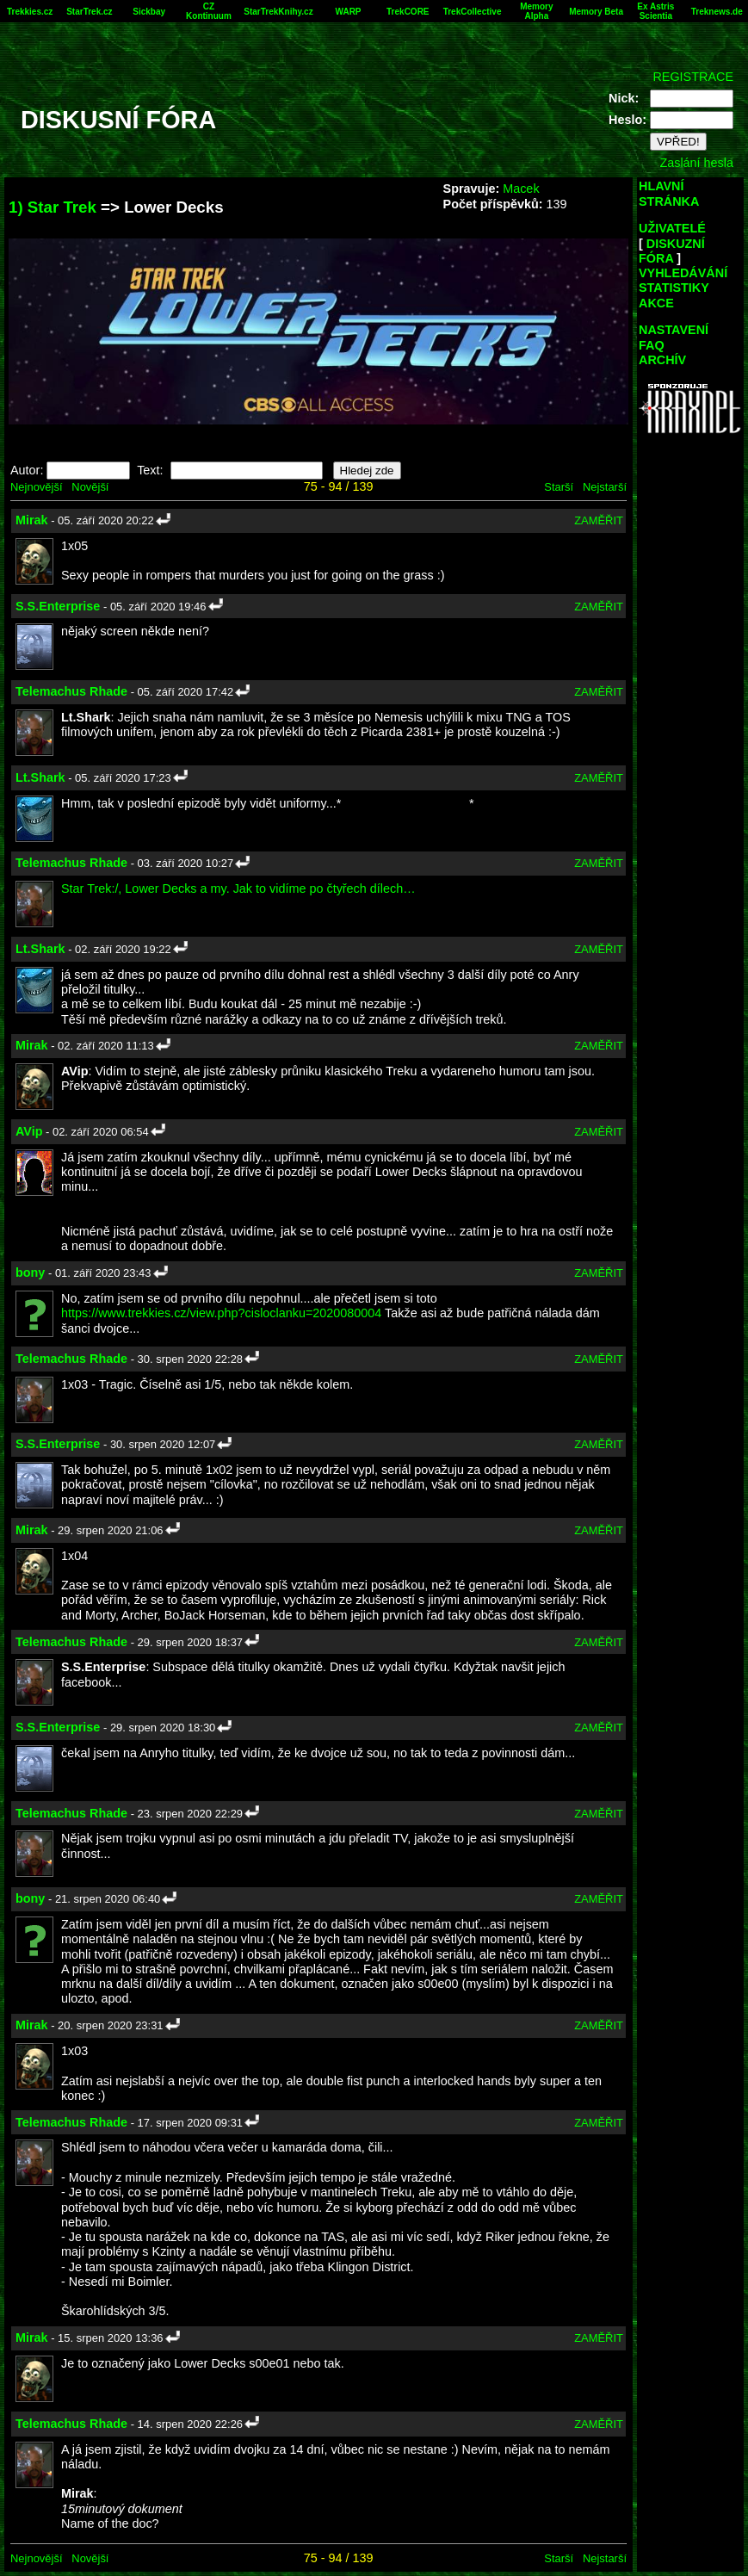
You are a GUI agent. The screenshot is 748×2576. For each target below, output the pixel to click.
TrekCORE (407, 11)
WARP (349, 11)
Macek (521, 188)
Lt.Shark (40, 777)
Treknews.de (717, 11)
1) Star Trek (52, 207)
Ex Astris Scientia (655, 11)
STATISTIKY (674, 287)
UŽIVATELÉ (672, 228)
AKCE (656, 303)
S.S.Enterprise (57, 606)
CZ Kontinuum (209, 11)
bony (30, 1272)
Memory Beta (596, 11)
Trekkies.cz (30, 11)
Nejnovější (36, 486)
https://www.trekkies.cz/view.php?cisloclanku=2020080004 (221, 1313)
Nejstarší (605, 486)
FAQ (652, 345)
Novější (89, 486)
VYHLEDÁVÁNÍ (683, 273)
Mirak (31, 520)
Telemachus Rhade (71, 691)
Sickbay (149, 11)
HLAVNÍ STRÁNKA (669, 193)
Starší (558, 486)
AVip (28, 1131)
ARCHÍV (662, 360)
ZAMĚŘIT (598, 520)
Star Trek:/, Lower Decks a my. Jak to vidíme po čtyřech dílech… (238, 888)
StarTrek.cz (89, 11)
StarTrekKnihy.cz (278, 11)
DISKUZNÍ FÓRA (672, 251)
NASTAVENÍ (673, 330)
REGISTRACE (692, 77)
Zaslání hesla (696, 163)
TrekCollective (472, 11)
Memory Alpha (536, 11)
